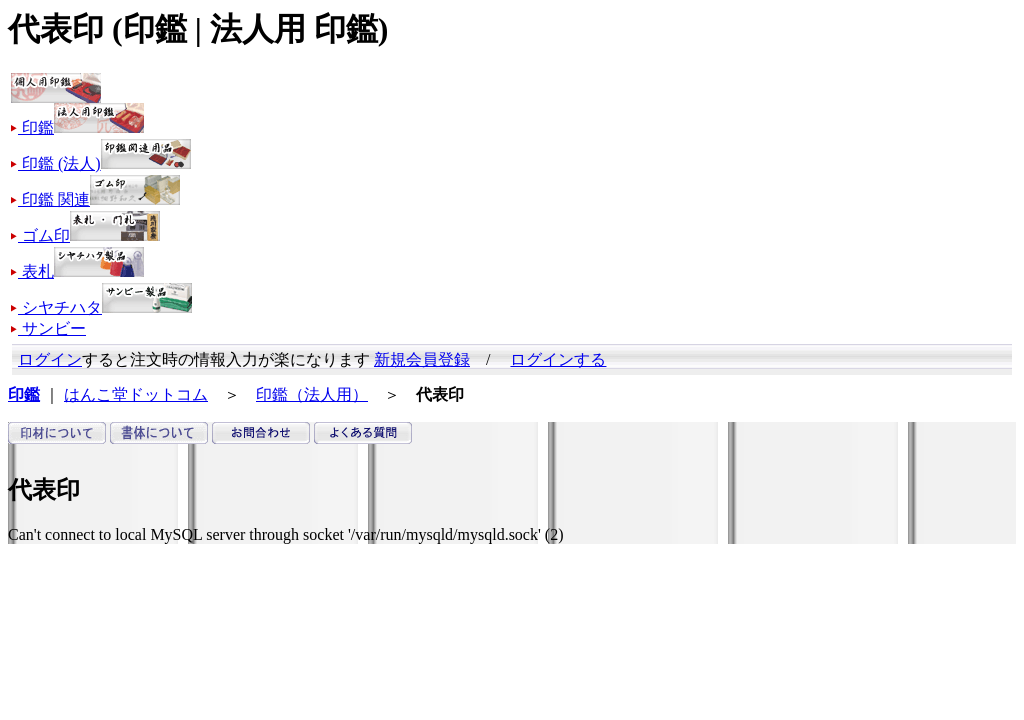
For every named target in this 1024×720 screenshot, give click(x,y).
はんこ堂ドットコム (136, 394)
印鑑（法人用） (312, 394)
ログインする (558, 359)
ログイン (50, 359)
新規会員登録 (422, 359)
